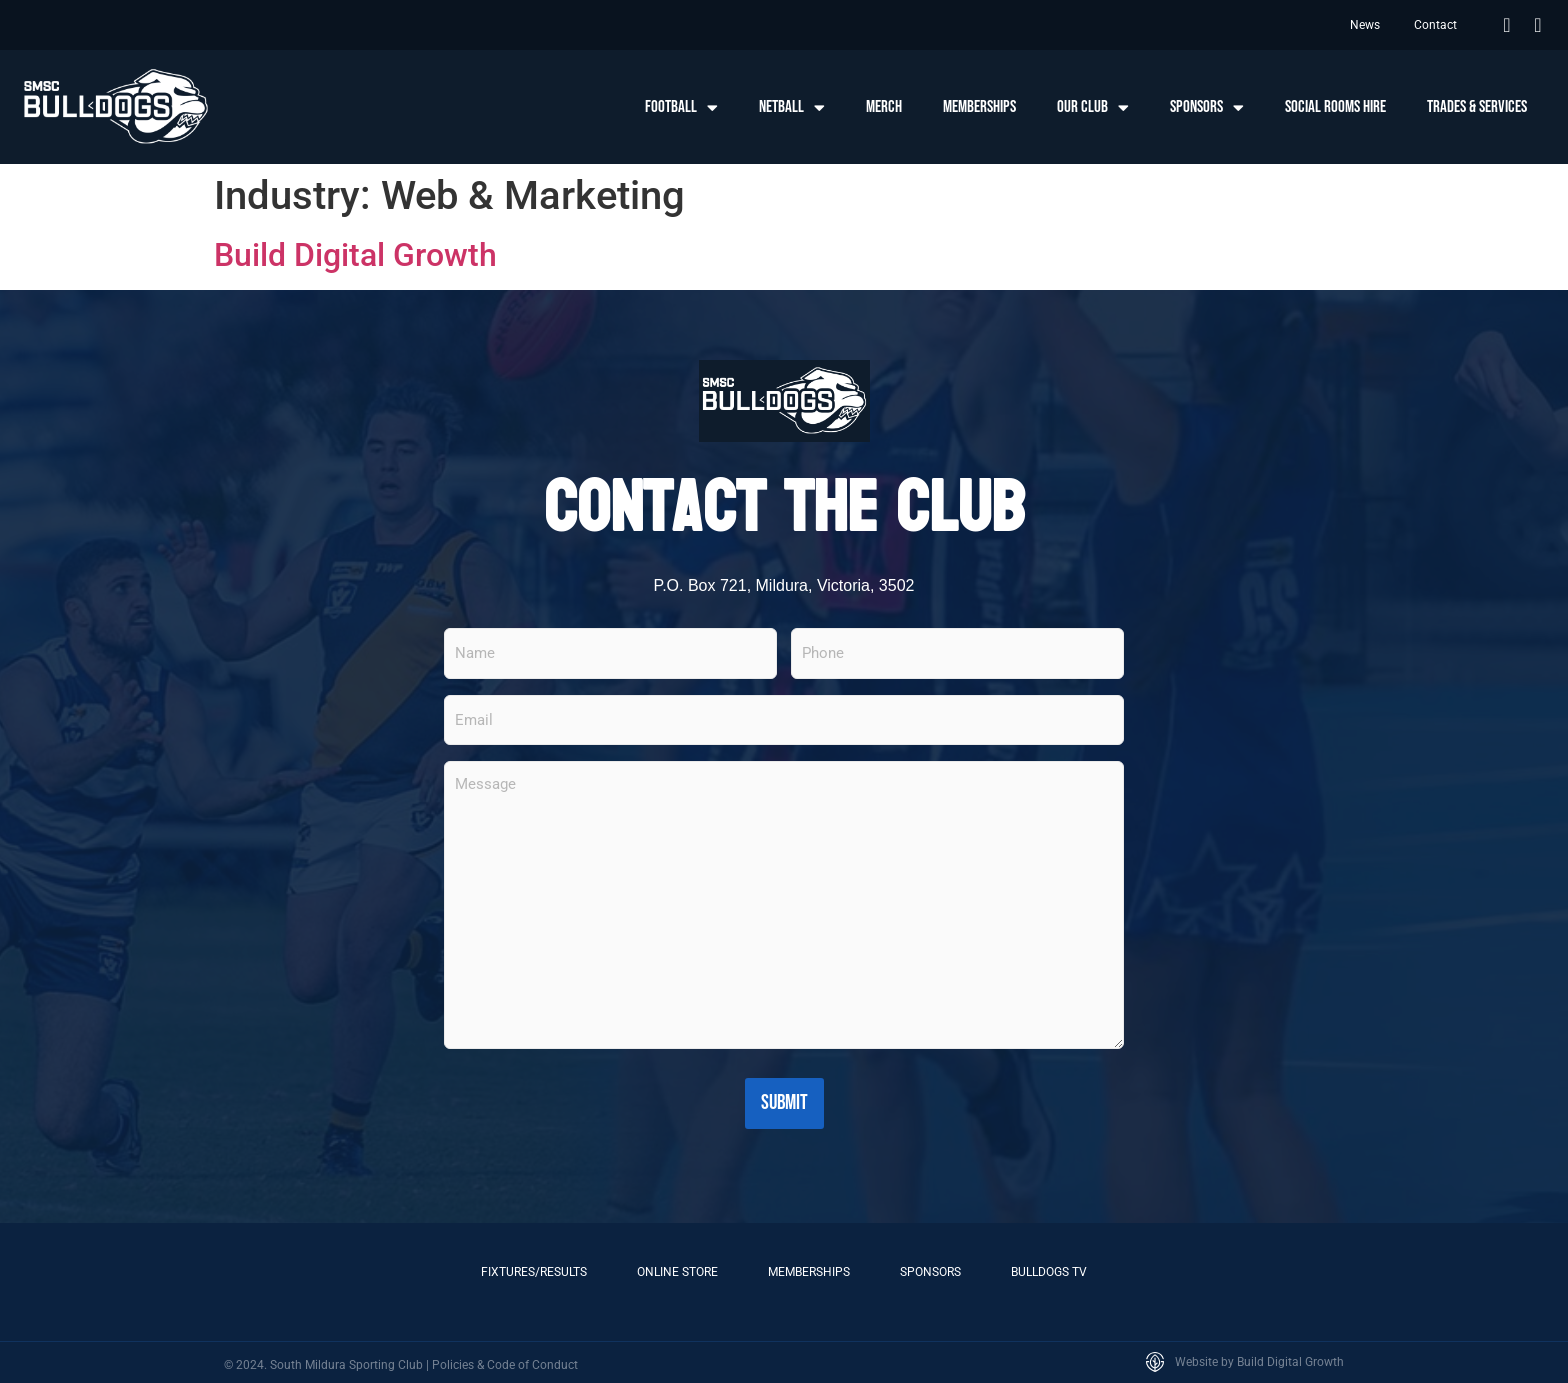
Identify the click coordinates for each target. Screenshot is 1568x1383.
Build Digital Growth (355, 255)
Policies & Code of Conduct (505, 1362)
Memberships (979, 107)
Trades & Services (1477, 107)
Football (681, 107)
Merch (884, 107)
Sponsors (1207, 107)
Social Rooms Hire (1335, 107)
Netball (792, 107)
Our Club (1093, 107)
